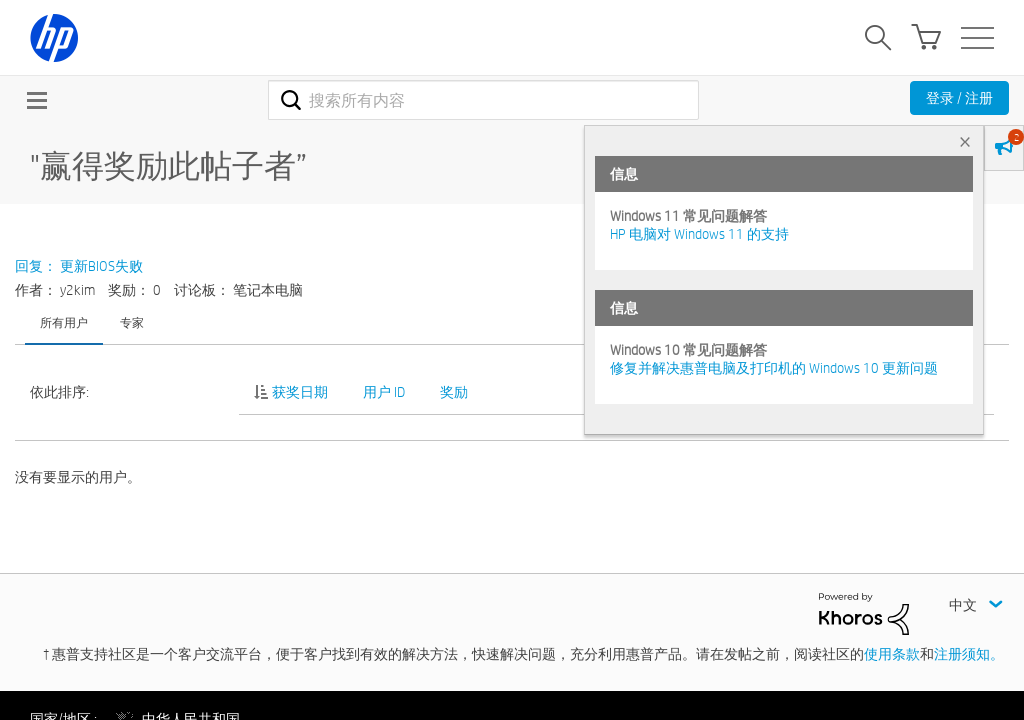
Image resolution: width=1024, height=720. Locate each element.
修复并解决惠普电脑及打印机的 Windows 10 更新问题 (774, 368)
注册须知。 (969, 654)
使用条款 (892, 654)
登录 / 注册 (959, 98)
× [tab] (965, 141)
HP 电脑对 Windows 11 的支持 (699, 234)
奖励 (454, 392)
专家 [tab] (132, 322)
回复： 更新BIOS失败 (79, 266)
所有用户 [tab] (64, 322)
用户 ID (384, 392)
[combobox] (483, 100)
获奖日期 (300, 392)
